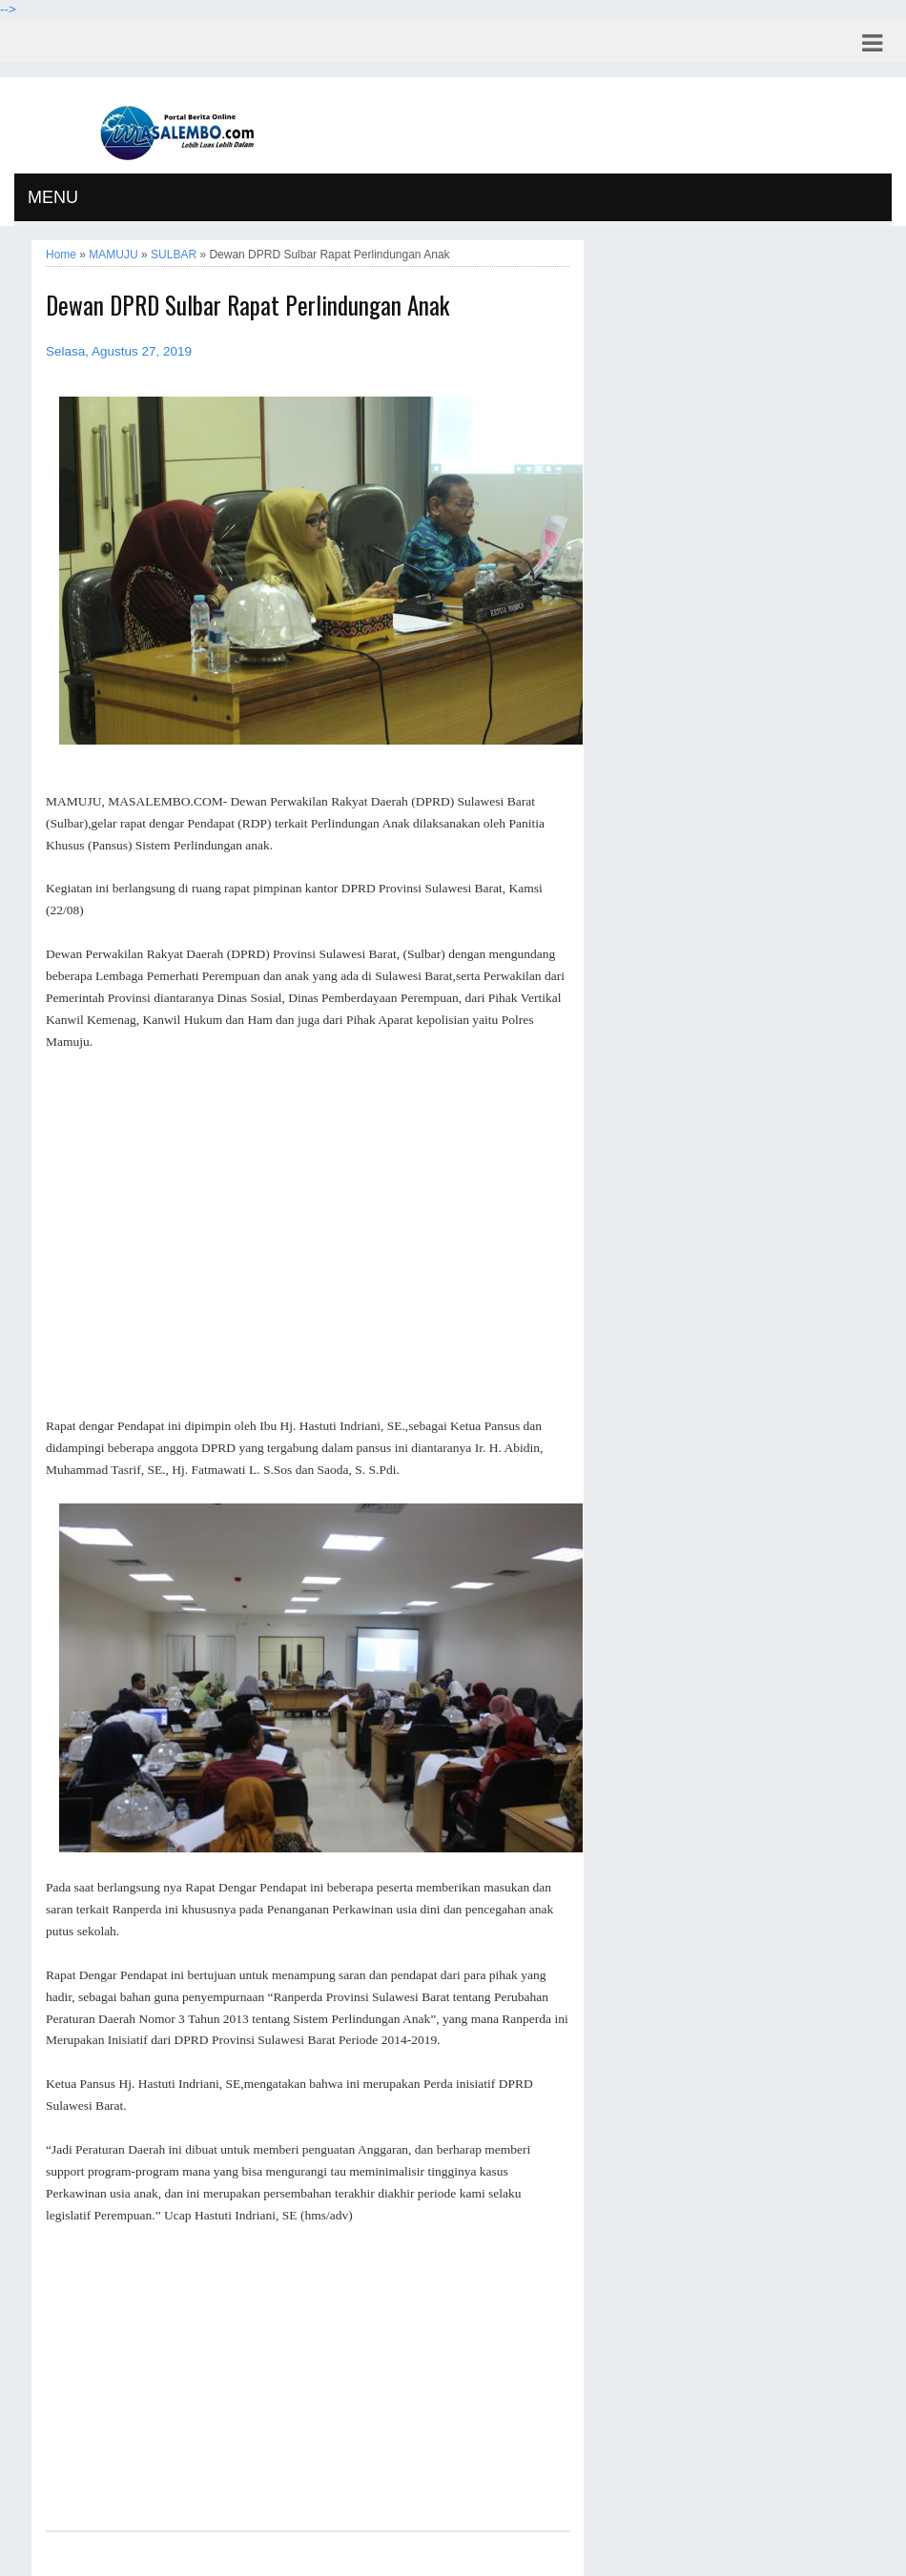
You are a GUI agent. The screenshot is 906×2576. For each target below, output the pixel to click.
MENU (53, 197)
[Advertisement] (307, 1234)
